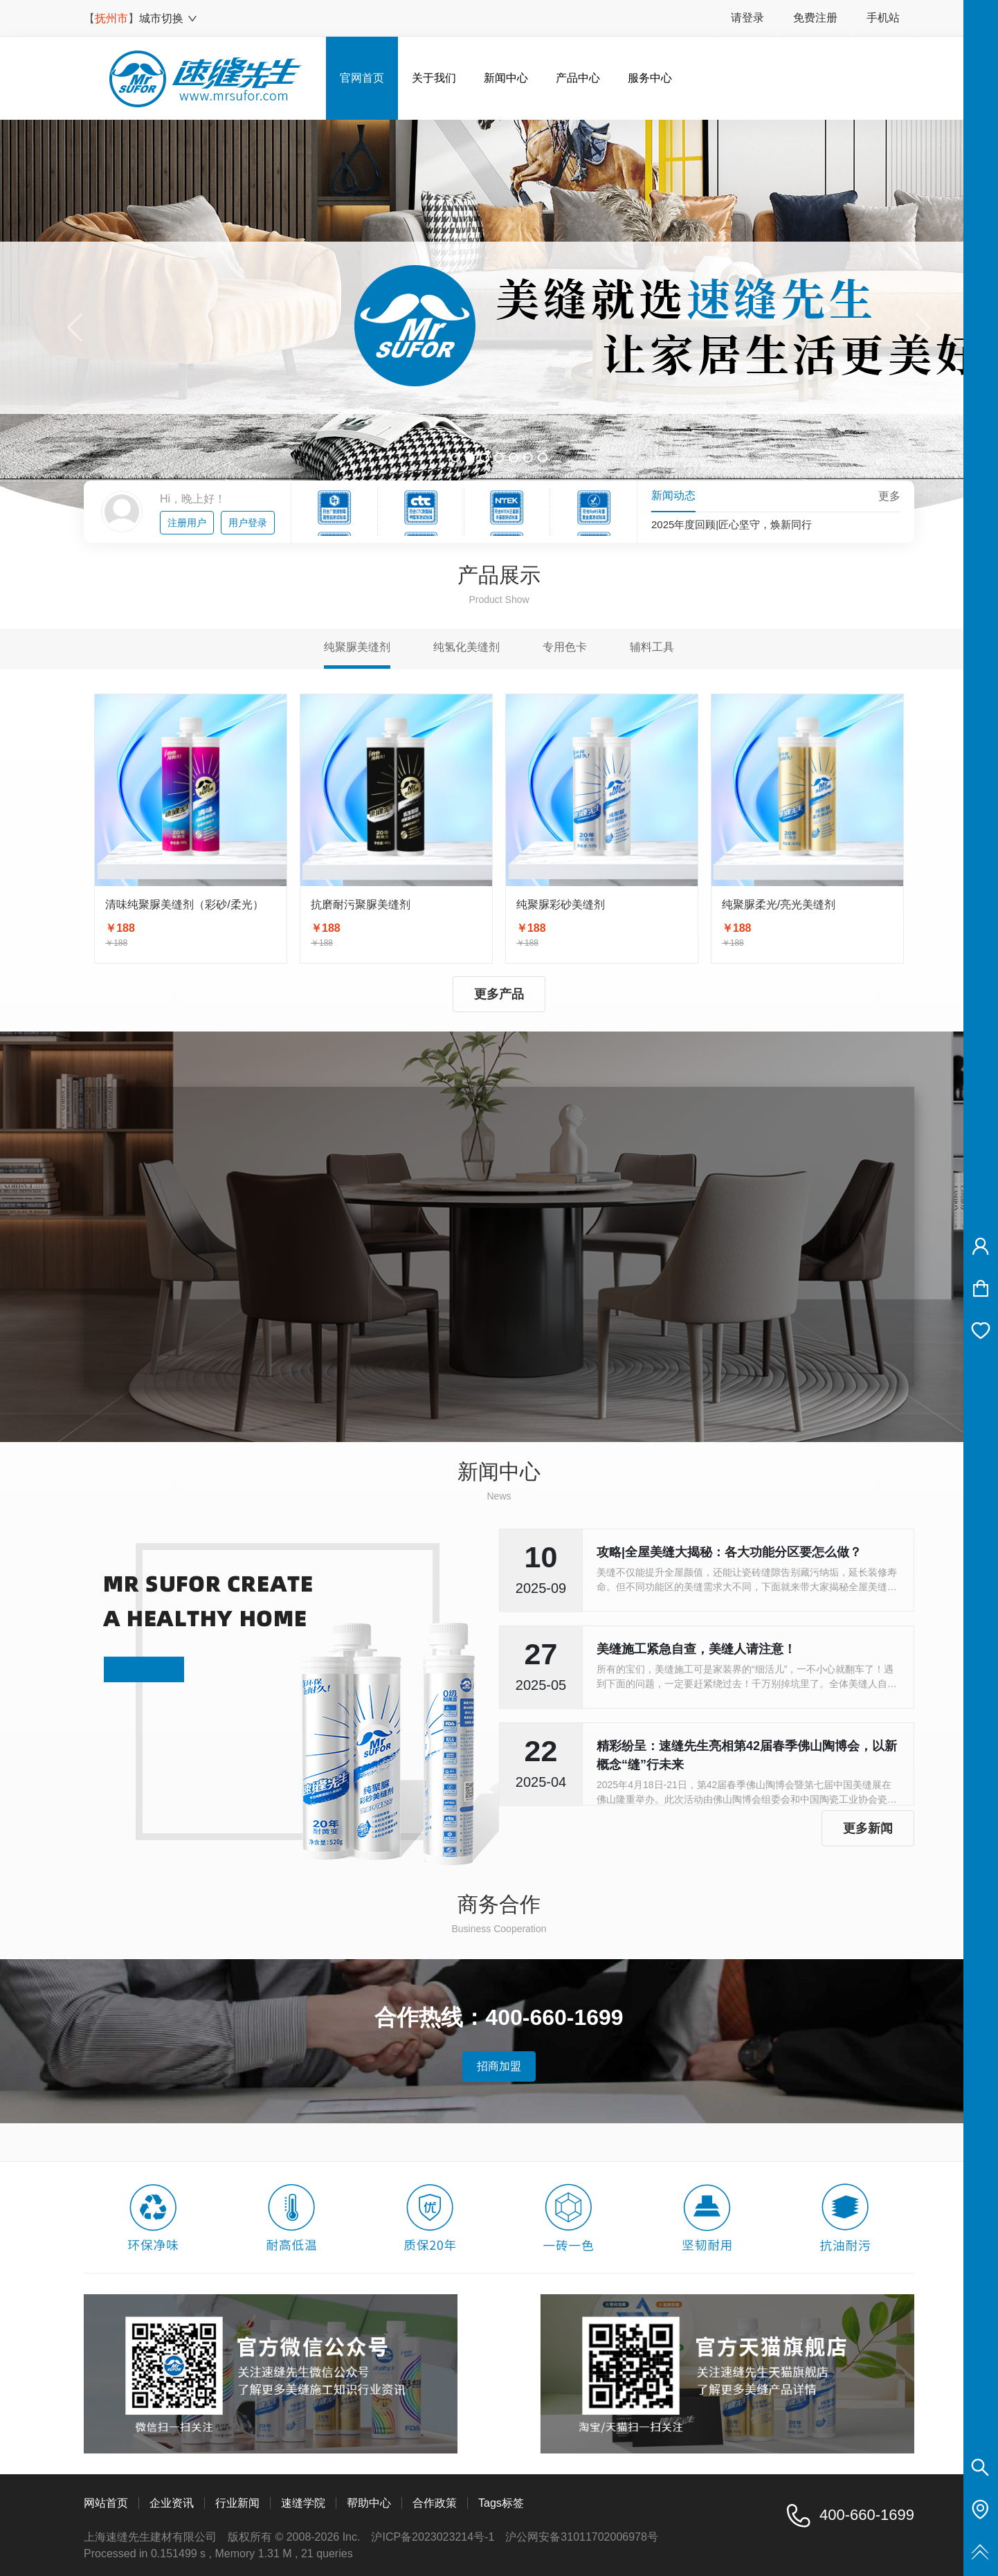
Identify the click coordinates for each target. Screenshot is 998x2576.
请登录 (747, 18)
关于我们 (434, 78)
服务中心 (650, 78)
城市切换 (168, 18)
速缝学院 (303, 2503)
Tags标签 (501, 2503)
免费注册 (815, 18)
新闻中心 (506, 78)
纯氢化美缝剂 (466, 647)
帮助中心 (369, 2503)
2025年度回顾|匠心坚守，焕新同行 (731, 525)
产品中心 (578, 78)
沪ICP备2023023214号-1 (432, 2537)
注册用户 (186, 522)
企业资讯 (171, 2503)
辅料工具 (652, 647)
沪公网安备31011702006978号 (581, 2537)
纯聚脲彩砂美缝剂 (560, 904)
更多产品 (499, 994)
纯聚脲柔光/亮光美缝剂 (778, 904)
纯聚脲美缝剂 (357, 647)
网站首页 (106, 2503)
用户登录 (247, 522)
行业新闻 (237, 2503)
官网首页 (362, 78)
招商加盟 (499, 2066)
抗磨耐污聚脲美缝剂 (360, 904)
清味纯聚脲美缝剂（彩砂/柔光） (184, 904)
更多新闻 (868, 1828)
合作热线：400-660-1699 (498, 2017)
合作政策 (434, 2503)
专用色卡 (565, 647)
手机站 (883, 18)
